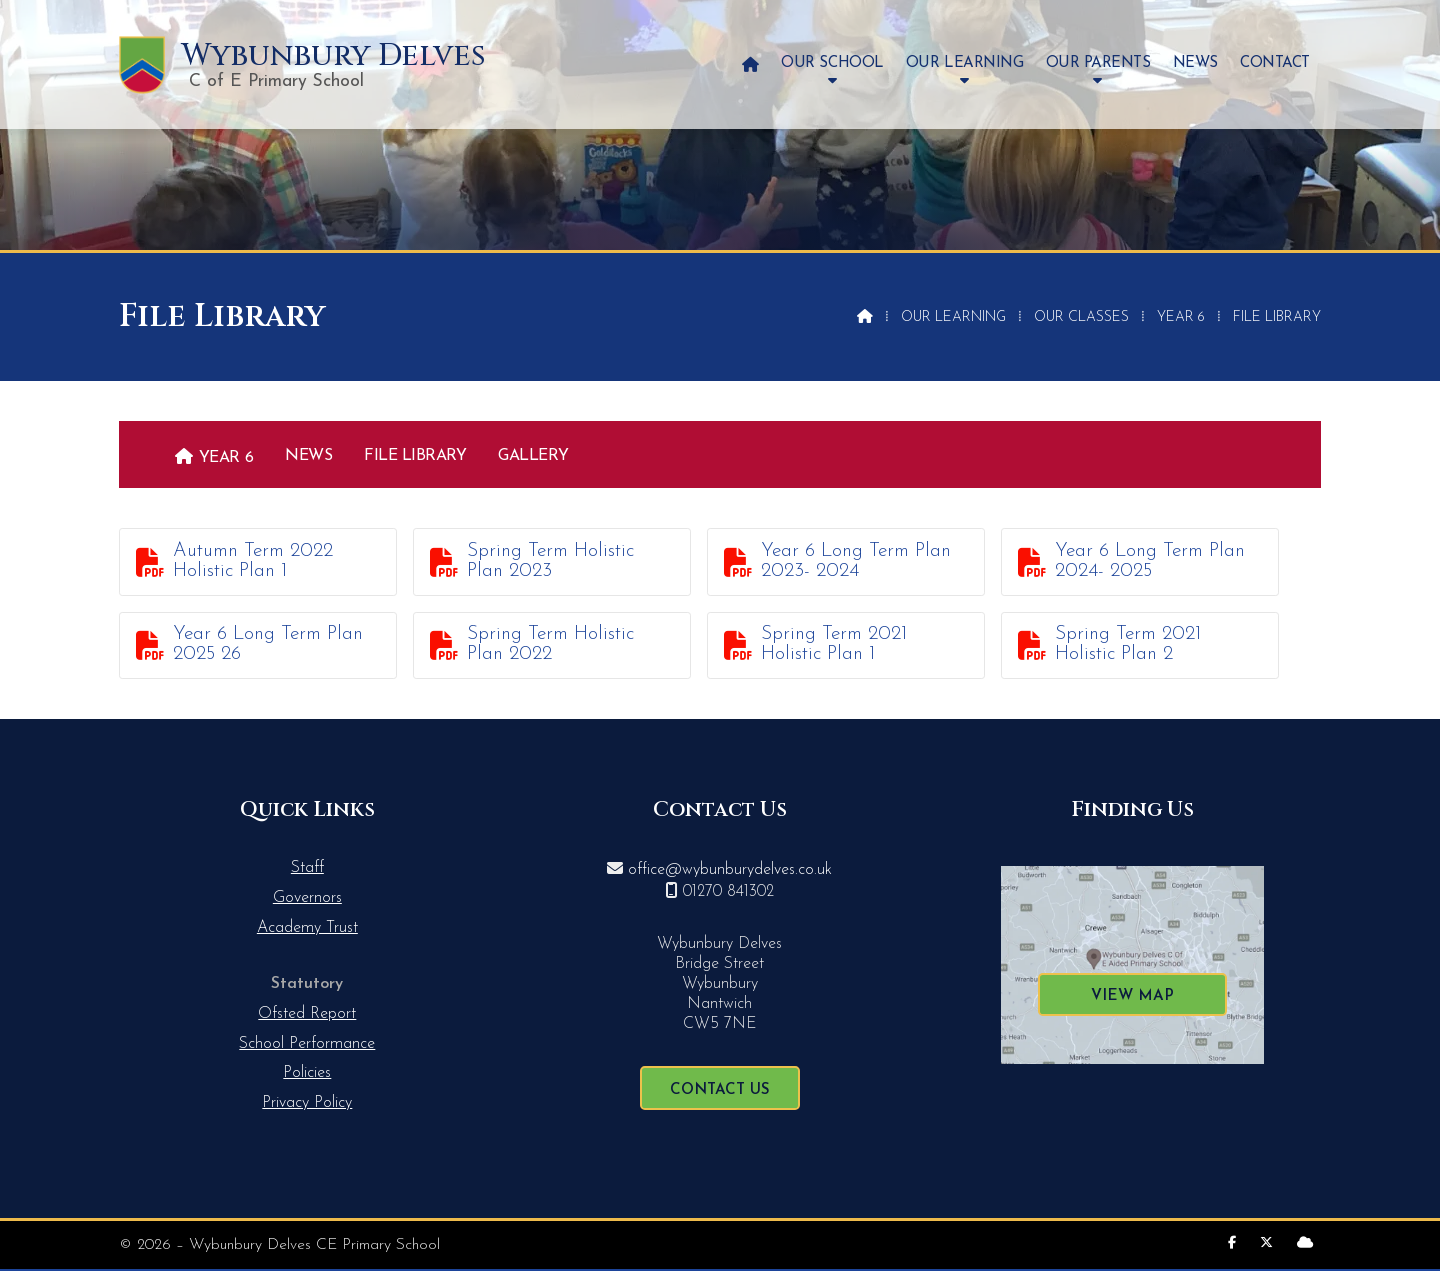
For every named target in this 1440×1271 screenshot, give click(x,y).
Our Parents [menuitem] (1098, 63)
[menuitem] (750, 64)
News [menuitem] (1195, 63)
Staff (307, 868)
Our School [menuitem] (832, 63)
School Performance (307, 1044)
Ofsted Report (307, 1014)
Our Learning (953, 317)
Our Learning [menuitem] (964, 63)
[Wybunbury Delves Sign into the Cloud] (1305, 1243)
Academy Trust (307, 928)
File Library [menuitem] (415, 456)
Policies (307, 1073)
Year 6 (1181, 317)
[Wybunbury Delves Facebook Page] (1232, 1243)
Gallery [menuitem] (533, 456)
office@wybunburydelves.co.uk (730, 870)
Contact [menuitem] (1275, 63)
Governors (307, 898)
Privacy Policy (307, 1103)
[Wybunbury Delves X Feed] (1266, 1243)
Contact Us (720, 1090)
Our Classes (1081, 317)
